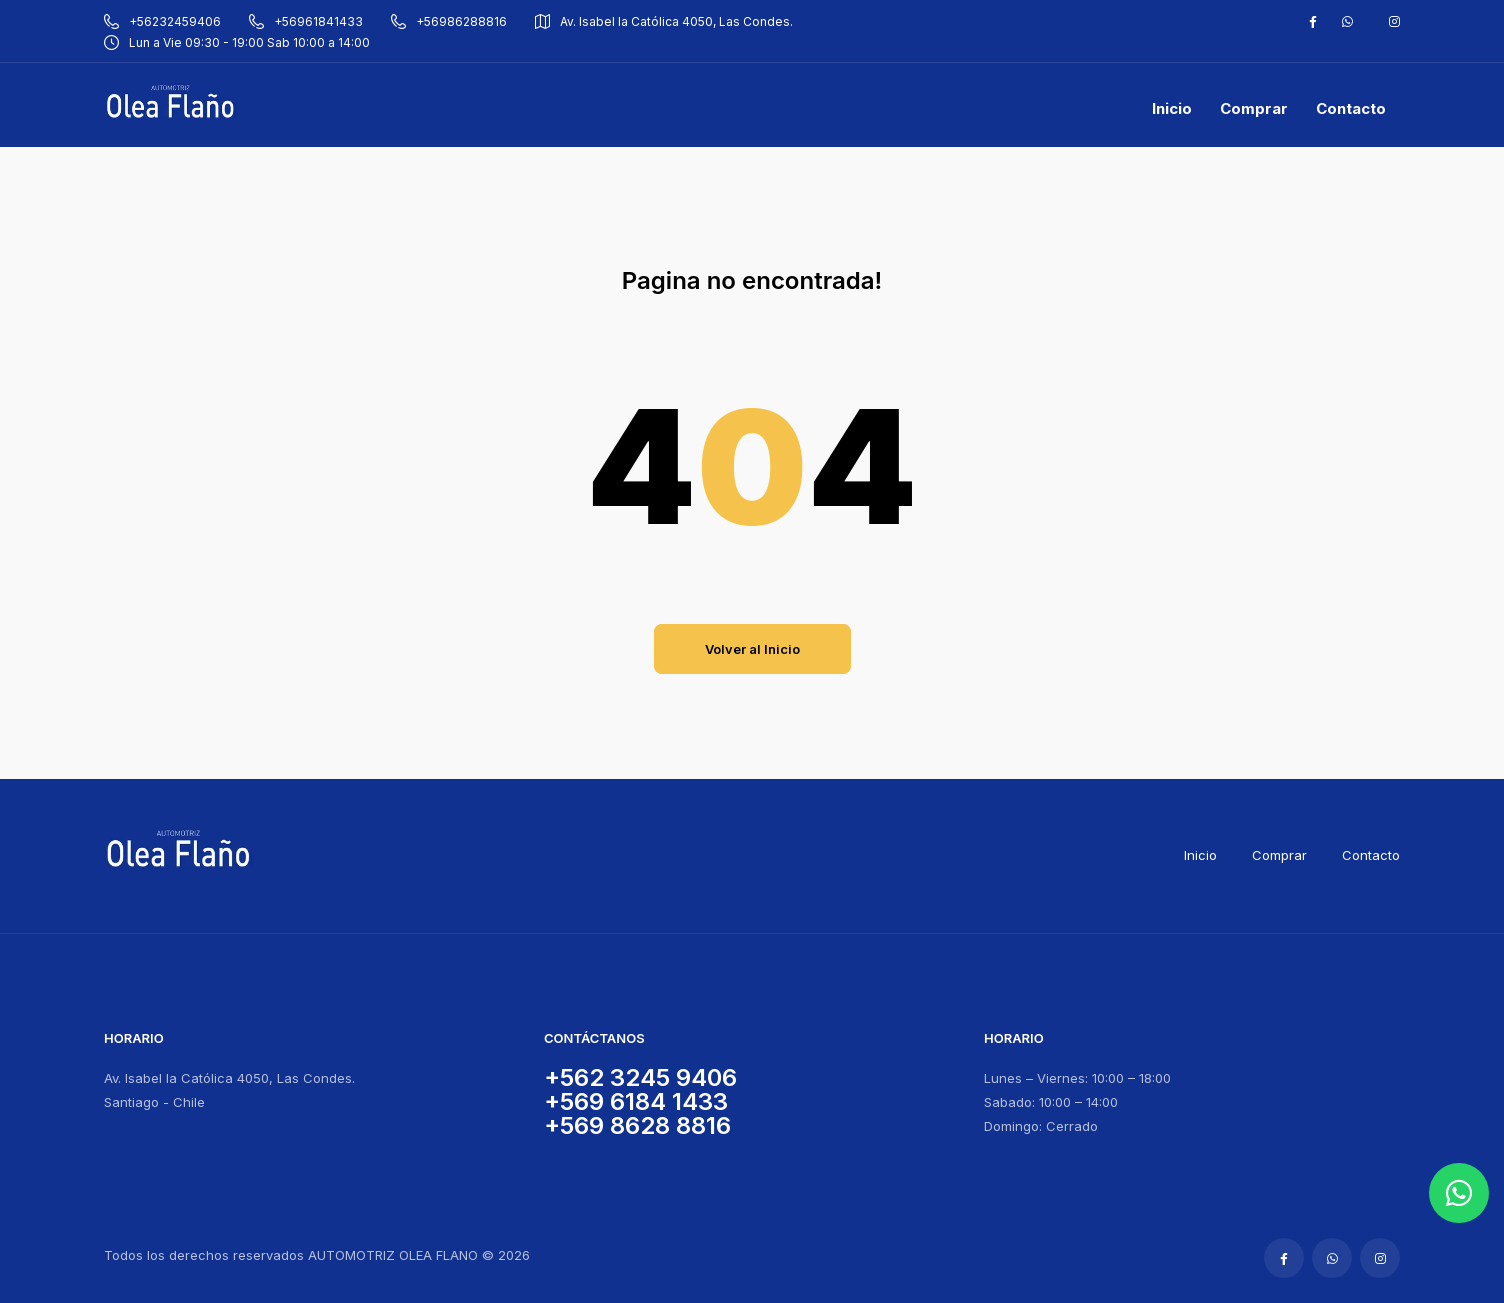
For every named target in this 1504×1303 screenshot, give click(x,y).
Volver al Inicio (752, 649)
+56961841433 (306, 21)
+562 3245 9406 (640, 1077)
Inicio (1200, 855)
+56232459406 (162, 21)
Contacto (1371, 855)
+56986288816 (449, 21)
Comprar (1279, 855)
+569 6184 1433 (636, 1101)
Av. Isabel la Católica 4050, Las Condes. (664, 21)
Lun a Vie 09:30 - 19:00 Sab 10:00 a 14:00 (237, 42)
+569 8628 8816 (637, 1125)
